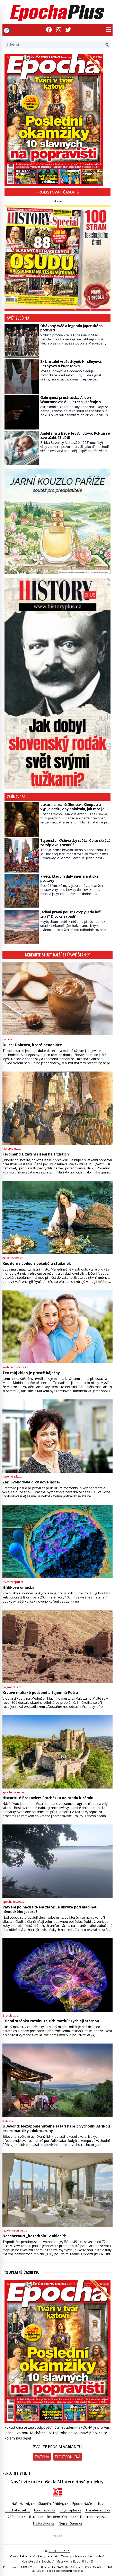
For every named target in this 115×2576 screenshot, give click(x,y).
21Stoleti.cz (16, 2516)
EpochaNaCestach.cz (88, 2503)
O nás (14, 2556)
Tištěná (42, 2456)
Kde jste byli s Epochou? (38, 2561)
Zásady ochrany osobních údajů (82, 2556)
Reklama (25, 2556)
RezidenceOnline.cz (61, 2516)
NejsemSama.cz (70, 2523)
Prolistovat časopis (57, 192)
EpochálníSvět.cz (17, 2510)
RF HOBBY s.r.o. (59, 2551)
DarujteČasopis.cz (93, 2516)
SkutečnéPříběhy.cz (53, 2503)
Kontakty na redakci (46, 2556)
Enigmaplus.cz (70, 2510)
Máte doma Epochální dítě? (75, 2561)
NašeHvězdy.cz (22, 2503)
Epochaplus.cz (44, 2510)
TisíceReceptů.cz (97, 2510)
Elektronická (67, 2456)
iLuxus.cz (36, 2516)
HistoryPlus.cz (43, 2523)
